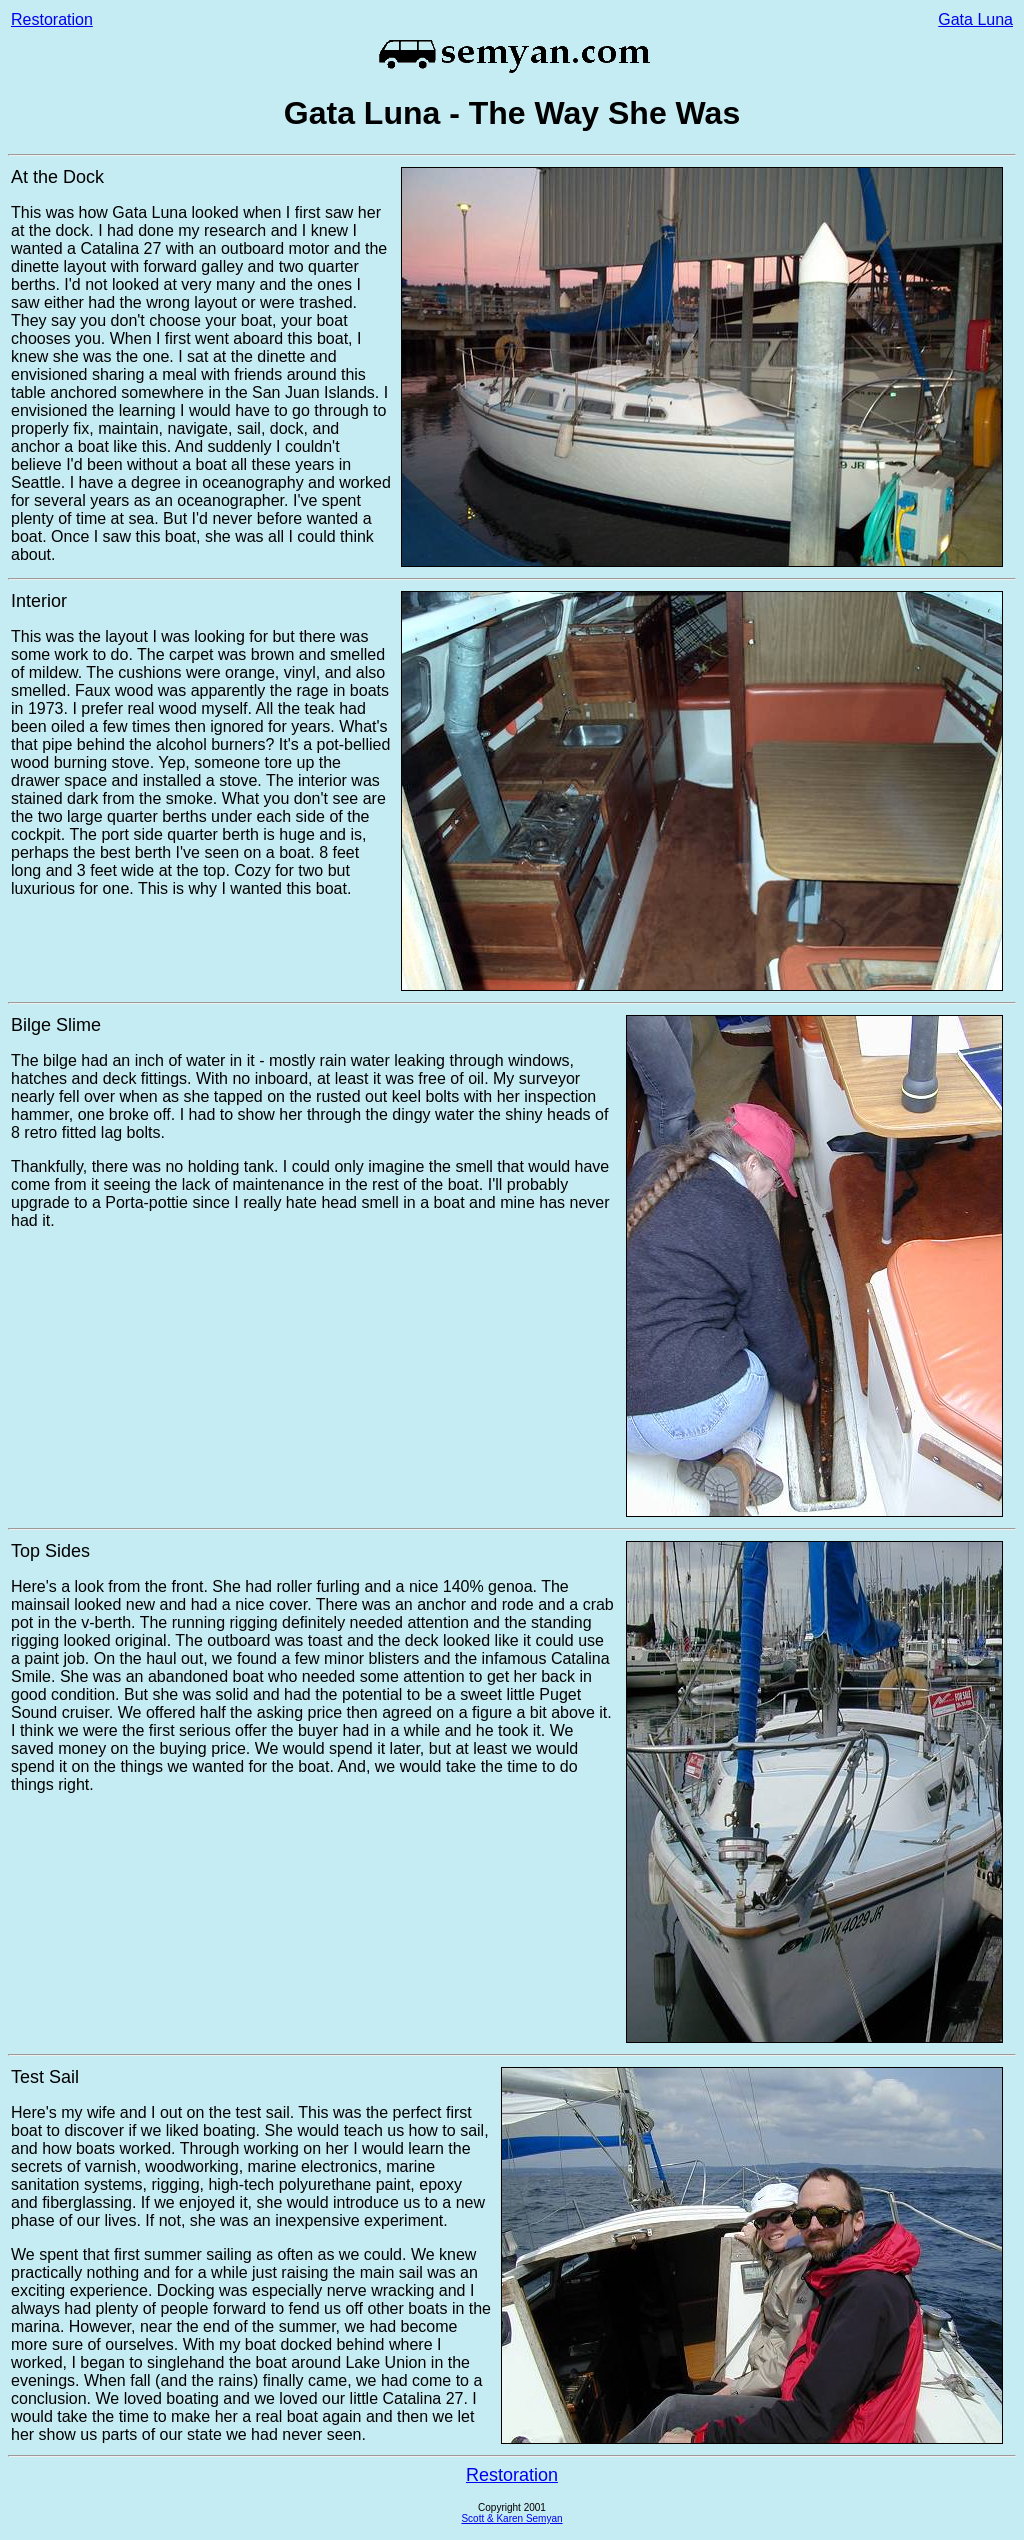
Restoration (52, 19)
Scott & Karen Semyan (511, 2518)
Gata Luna (975, 19)
